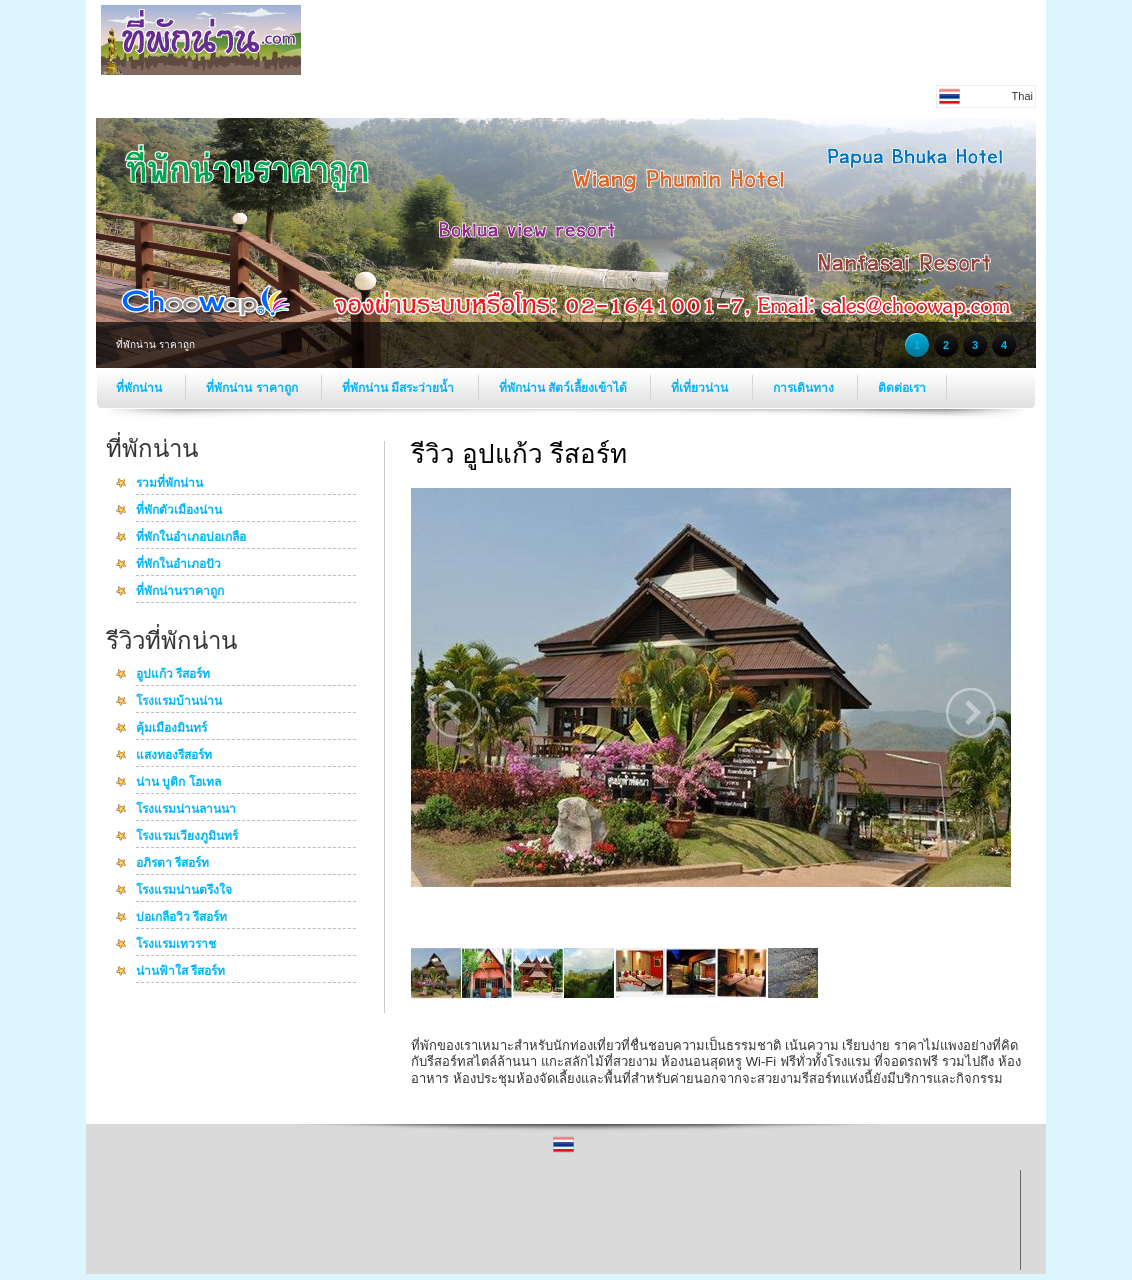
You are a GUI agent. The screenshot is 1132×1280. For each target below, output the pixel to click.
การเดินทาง (805, 388)
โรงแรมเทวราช (176, 945)
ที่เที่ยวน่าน (701, 388)
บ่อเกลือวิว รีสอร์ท (181, 918)
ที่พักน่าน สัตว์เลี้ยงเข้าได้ (565, 388)
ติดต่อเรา (902, 388)
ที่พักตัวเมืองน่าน (179, 511)
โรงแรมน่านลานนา (186, 810)
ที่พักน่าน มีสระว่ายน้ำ (400, 388)
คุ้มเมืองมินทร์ (171, 729)
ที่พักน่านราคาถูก (180, 592)
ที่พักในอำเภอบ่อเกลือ (191, 538)
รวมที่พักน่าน (169, 484)
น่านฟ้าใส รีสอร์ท (180, 972)
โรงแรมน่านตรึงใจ (184, 891)
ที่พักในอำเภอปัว (178, 565)
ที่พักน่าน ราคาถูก (253, 388)
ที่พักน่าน (140, 388)
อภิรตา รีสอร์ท (172, 864)
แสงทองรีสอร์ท (174, 756)
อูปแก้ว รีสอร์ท (173, 675)
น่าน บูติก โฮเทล (178, 783)
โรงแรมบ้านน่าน (179, 702)
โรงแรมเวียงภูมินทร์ (187, 837)
